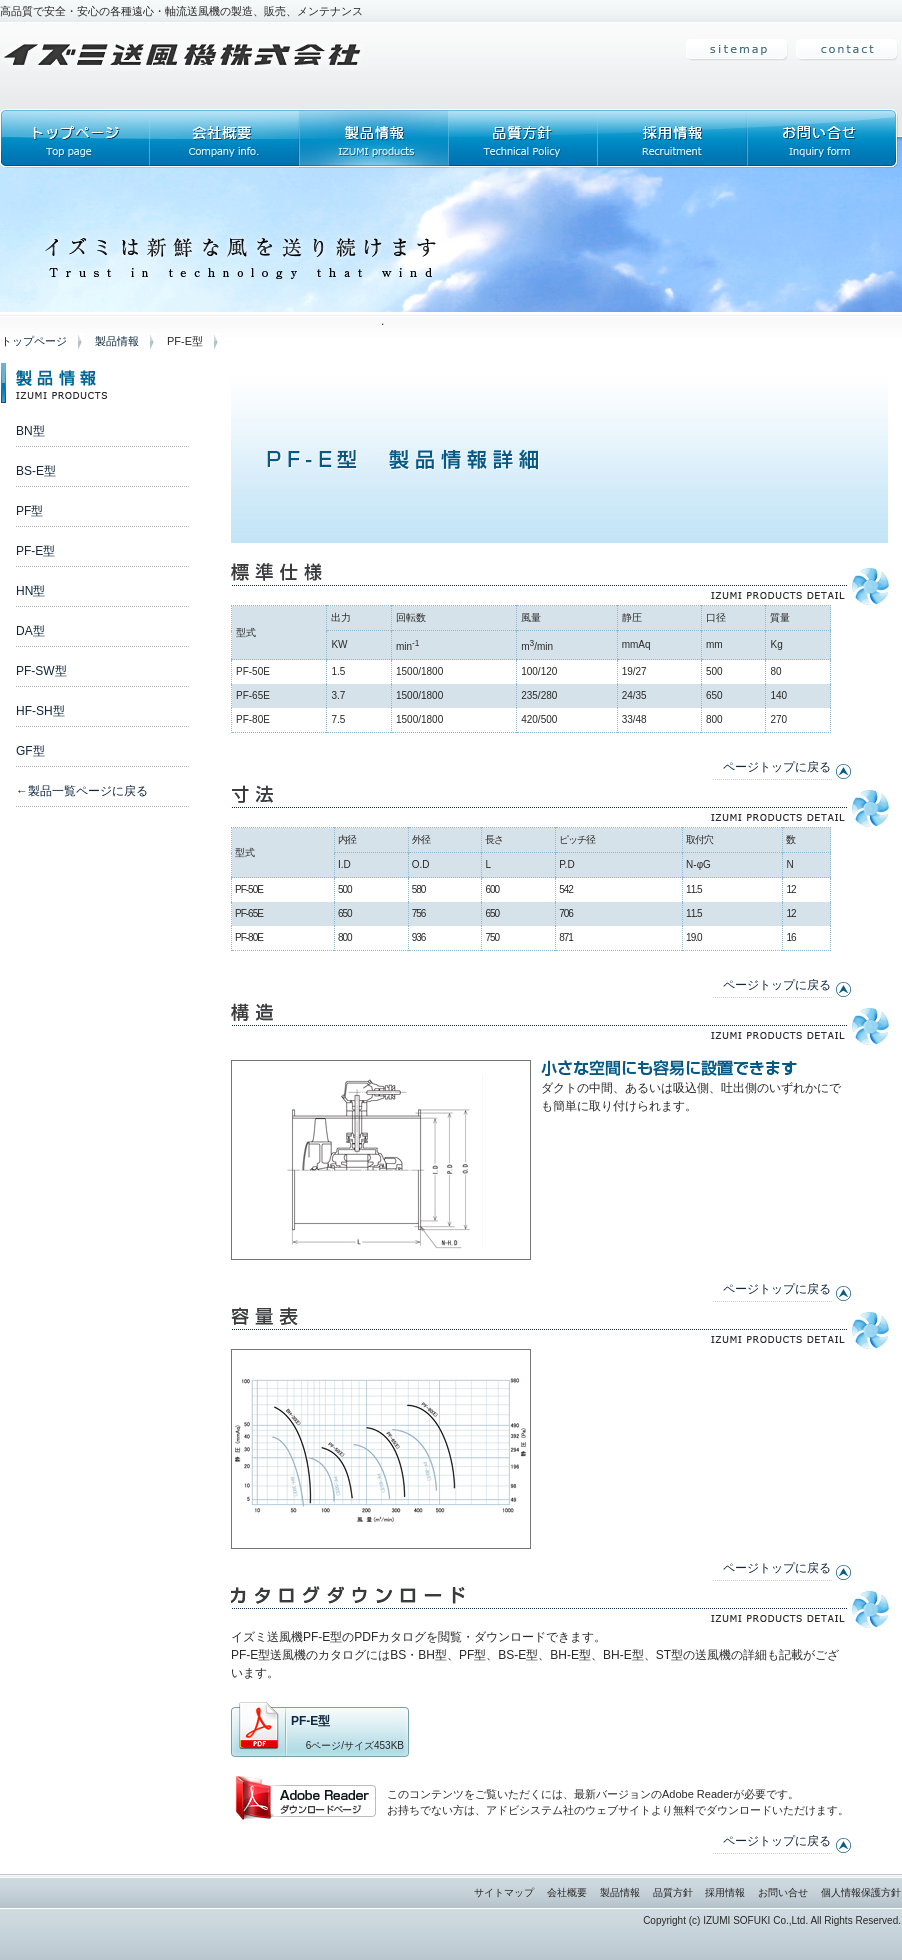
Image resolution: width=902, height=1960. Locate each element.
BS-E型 (36, 471)
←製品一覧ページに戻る (82, 791)
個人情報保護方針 (861, 1892)
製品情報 (117, 341)
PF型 (29, 511)
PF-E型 (35, 551)
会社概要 (567, 1892)
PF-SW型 (41, 671)
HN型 (30, 591)
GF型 (30, 751)
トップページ (34, 341)
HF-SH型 (40, 711)
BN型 (30, 431)
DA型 (30, 631)
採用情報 (725, 1892)
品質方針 (673, 1892)
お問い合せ (783, 1892)
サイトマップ (504, 1892)
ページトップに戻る (777, 767)
